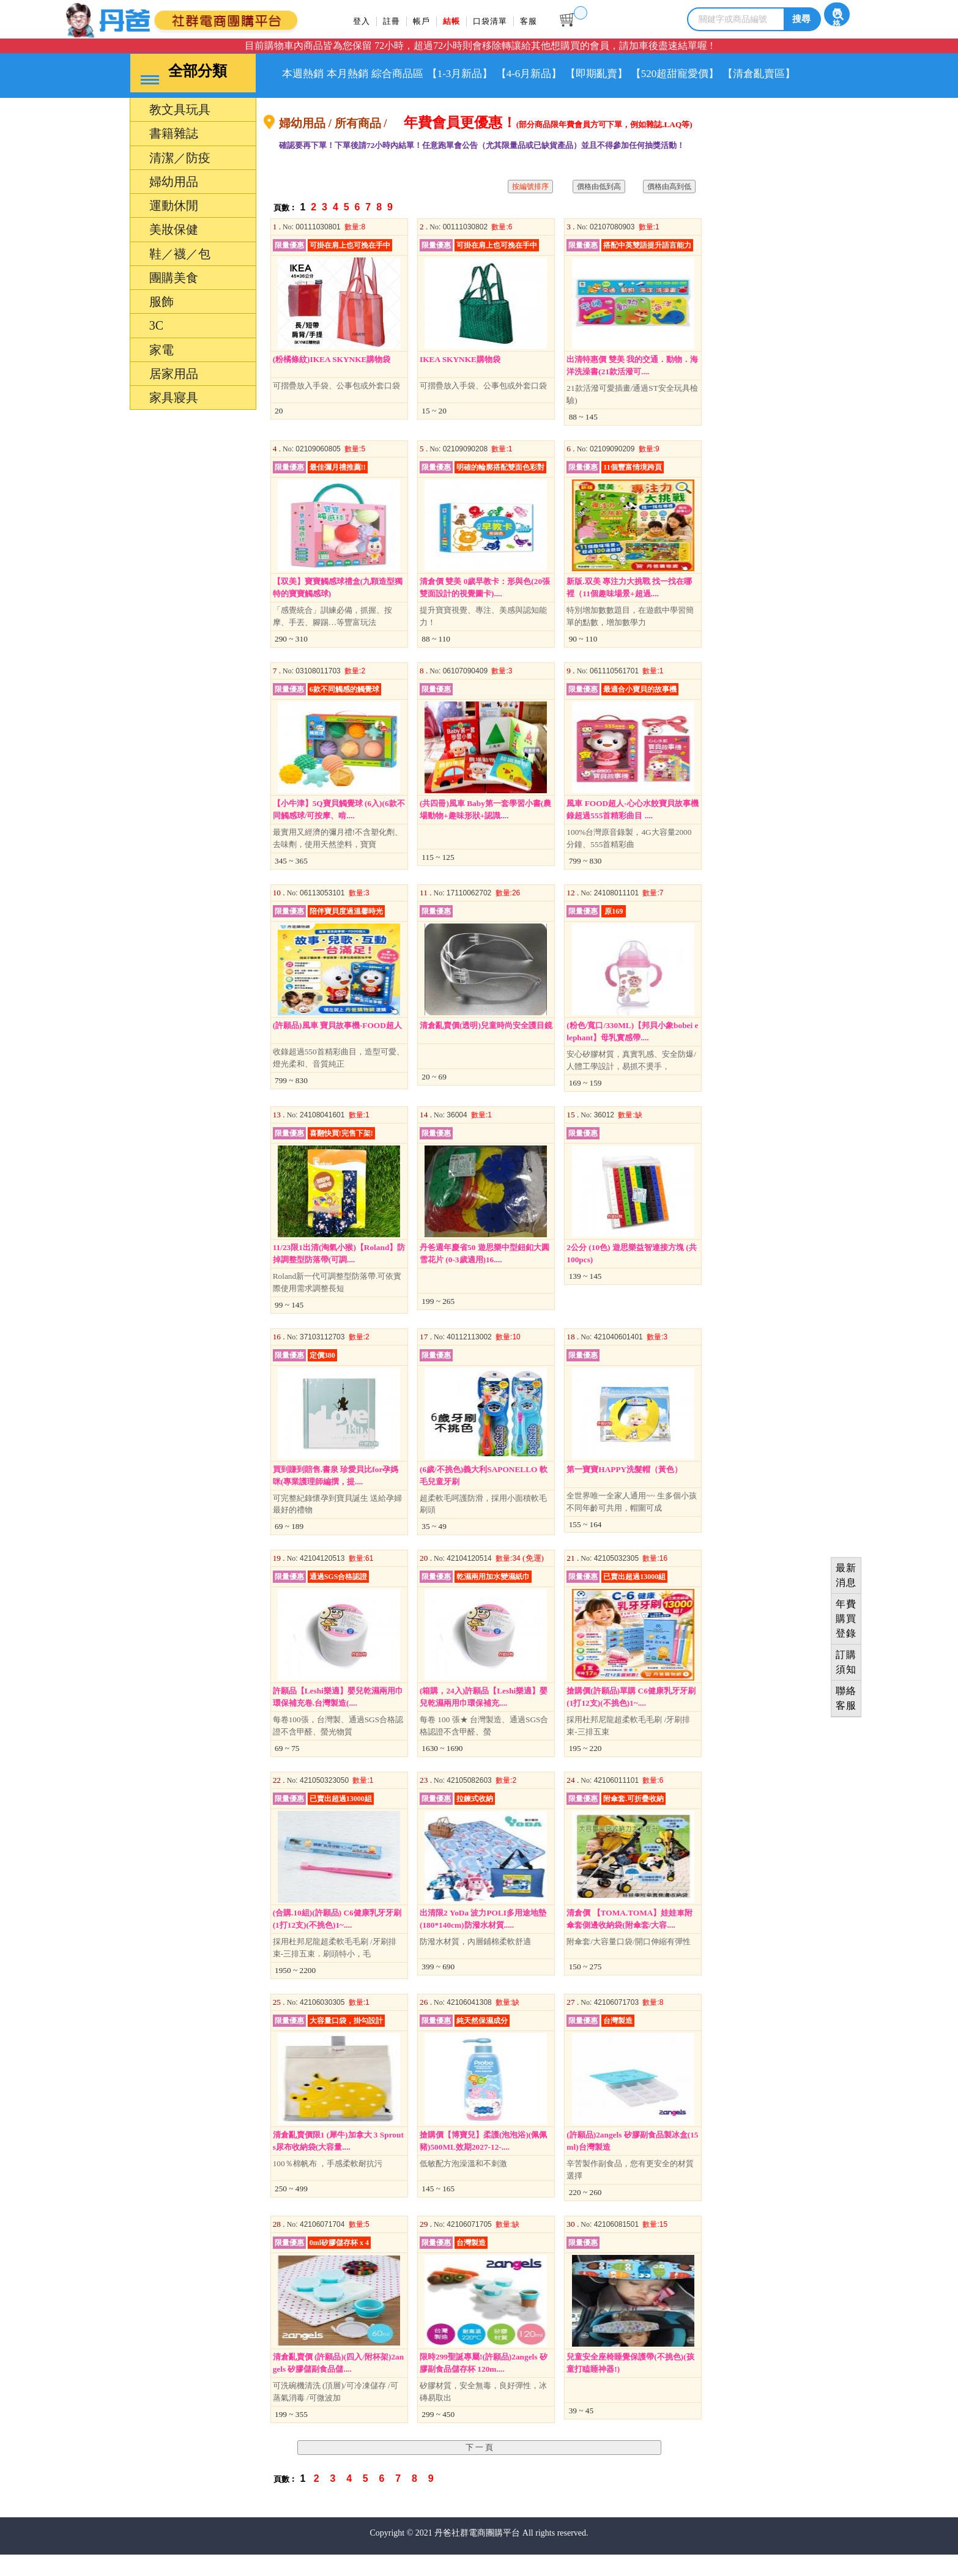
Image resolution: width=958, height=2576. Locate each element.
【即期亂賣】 (668, 74)
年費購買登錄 (846, 1618)
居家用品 (173, 395)
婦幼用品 (173, 203)
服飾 (161, 324)
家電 (161, 372)
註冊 (395, 21)
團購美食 (173, 299)
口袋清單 (502, 21)
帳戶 (427, 21)
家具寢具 (173, 420)
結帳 (460, 21)
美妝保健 (173, 252)
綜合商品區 (430, 74)
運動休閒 (173, 228)
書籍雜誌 (173, 156)
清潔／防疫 (179, 180)
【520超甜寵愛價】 (760, 74)
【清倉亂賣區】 (325, 111)
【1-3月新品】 (506, 74)
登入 (363, 21)
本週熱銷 (309, 74)
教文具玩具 (179, 132)
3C (156, 348)
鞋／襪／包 (179, 276)
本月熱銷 (367, 74)
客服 (544, 21)
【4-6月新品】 (588, 74)
